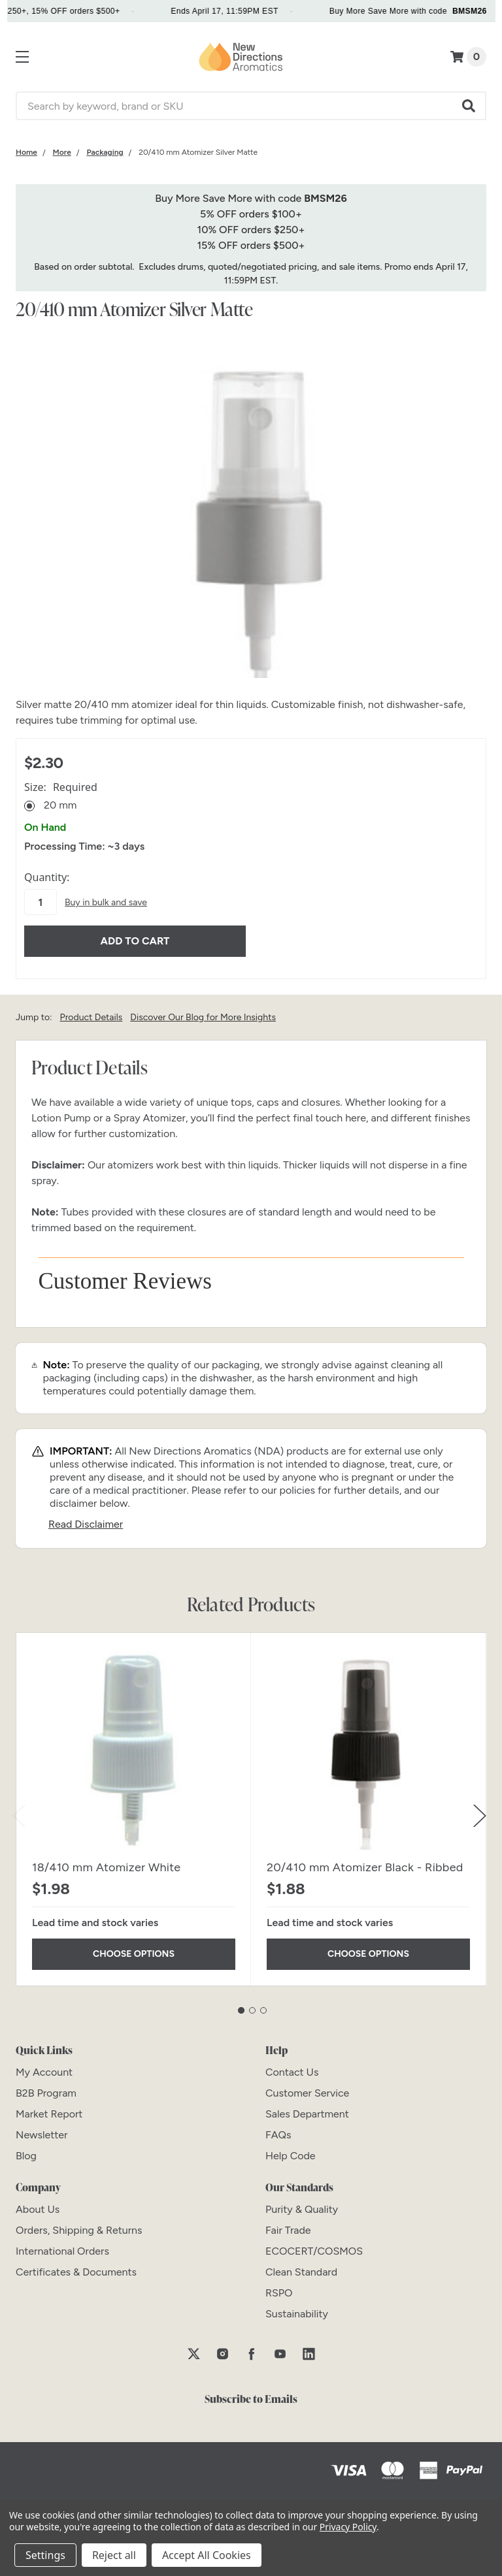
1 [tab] (241, 2004)
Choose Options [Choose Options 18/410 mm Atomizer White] (134, 1947)
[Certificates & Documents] (76, 2265)
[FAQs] (278, 2128)
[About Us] (37, 2203)
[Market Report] (49, 2107)
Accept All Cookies (206, 2555)
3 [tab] (263, 2004)
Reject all (114, 2555)
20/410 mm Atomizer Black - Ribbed (365, 1861)
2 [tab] (252, 2004)
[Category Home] (26, 152)
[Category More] (62, 152)
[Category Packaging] (104, 152)
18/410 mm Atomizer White (106, 1861)
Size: (60, 787)
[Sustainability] (296, 2307)
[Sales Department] (307, 2107)
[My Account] (44, 2065)
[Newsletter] (41, 2128)
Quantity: (46, 877)
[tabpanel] (133, 1802)
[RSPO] (279, 2286)
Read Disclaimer (85, 1517)
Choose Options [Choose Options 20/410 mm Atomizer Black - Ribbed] (368, 1947)
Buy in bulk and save (106, 902)
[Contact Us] (291, 2065)
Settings (45, 2555)
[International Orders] (62, 2244)
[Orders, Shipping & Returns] (79, 2223)
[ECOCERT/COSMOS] (314, 2244)
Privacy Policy (348, 2526)
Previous (19, 1809)
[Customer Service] (307, 2086)
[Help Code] (290, 2149)
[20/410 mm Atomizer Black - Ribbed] (368, 1743)
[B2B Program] (46, 2086)
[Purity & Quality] (301, 2203)
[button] (469, 105)
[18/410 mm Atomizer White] (133, 1743)
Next (480, 1809)
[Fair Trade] (288, 2223)
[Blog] (26, 2149)
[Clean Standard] (301, 2265)
